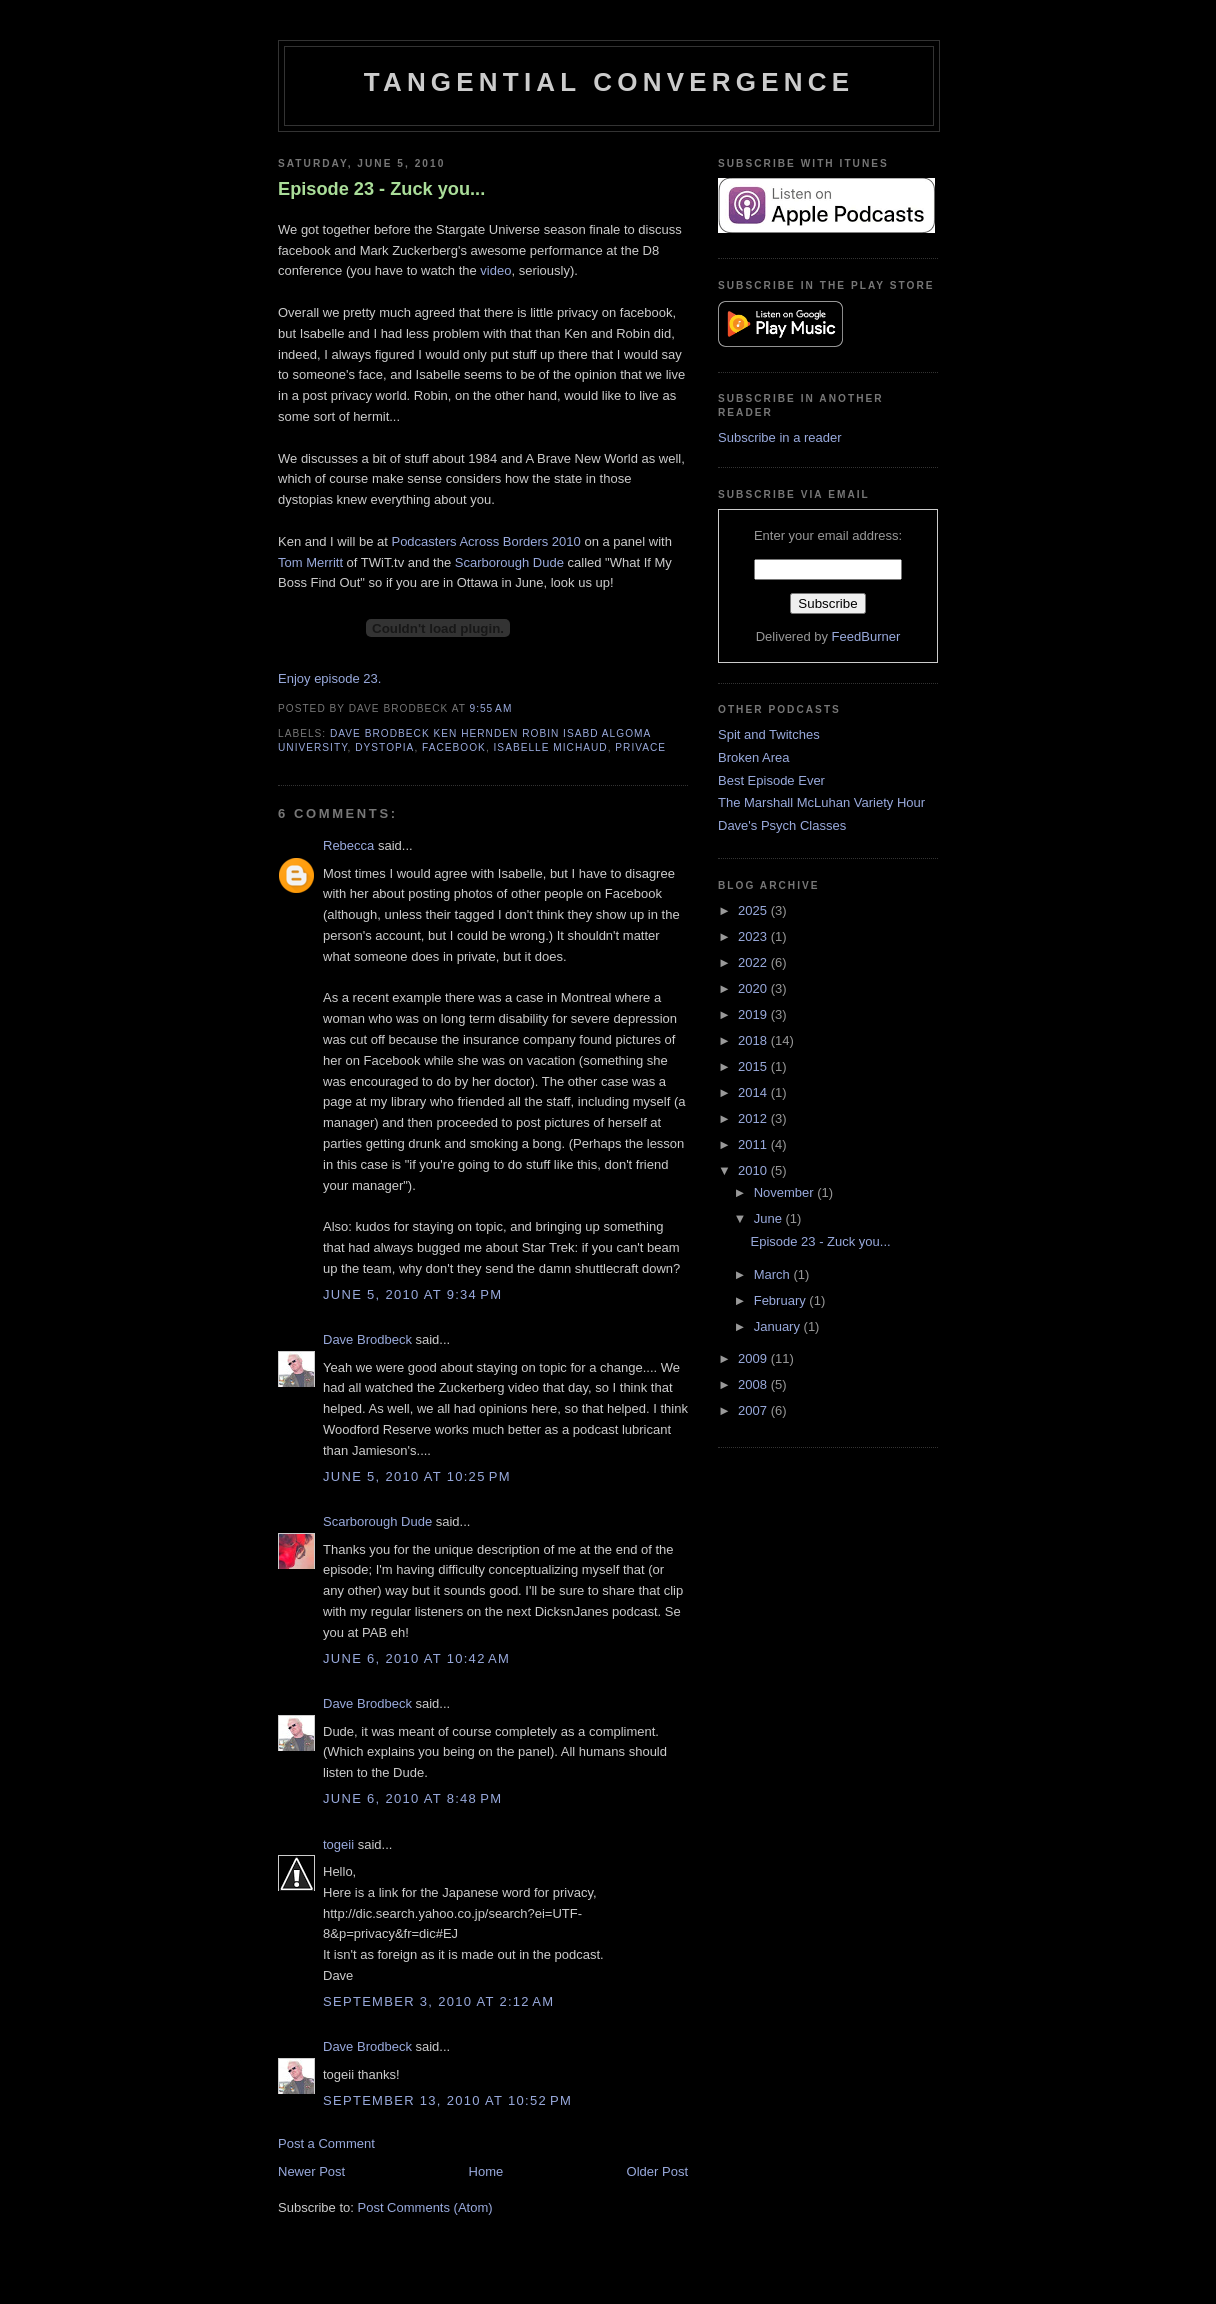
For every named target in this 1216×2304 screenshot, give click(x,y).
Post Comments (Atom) (425, 2207)
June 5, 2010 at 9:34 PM (412, 1294)
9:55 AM (491, 708)
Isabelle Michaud (551, 747)
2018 (754, 1040)
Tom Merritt (310, 562)
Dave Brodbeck (367, 1339)
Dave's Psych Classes (782, 825)
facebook (454, 747)
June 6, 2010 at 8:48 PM (412, 1798)
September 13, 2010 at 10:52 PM (447, 2100)
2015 (754, 1066)
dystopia (384, 747)
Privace (640, 747)
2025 (754, 910)
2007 (754, 1410)
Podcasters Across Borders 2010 (485, 541)
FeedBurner (866, 636)
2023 (754, 936)
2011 (754, 1144)
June (770, 1218)
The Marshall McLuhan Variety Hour (821, 802)
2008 (754, 1384)
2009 (754, 1358)
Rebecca (348, 845)
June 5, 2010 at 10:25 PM (417, 1476)
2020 (754, 988)
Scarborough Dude (511, 562)
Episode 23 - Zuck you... (381, 189)
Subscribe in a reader (780, 437)
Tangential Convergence (609, 82)
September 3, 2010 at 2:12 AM (438, 2001)
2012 (754, 1118)
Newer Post (311, 2171)
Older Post (657, 2171)
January (779, 1326)
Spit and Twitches (769, 734)
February (782, 1300)
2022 (754, 962)
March (774, 1274)
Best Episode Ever (771, 780)
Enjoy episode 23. (329, 678)
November (786, 1192)
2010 (754, 1170)
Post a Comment (326, 2143)
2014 (754, 1092)
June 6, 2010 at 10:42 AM (416, 1658)
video (495, 270)
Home (486, 2171)
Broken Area (754, 757)
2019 (754, 1014)
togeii (338, 1844)
